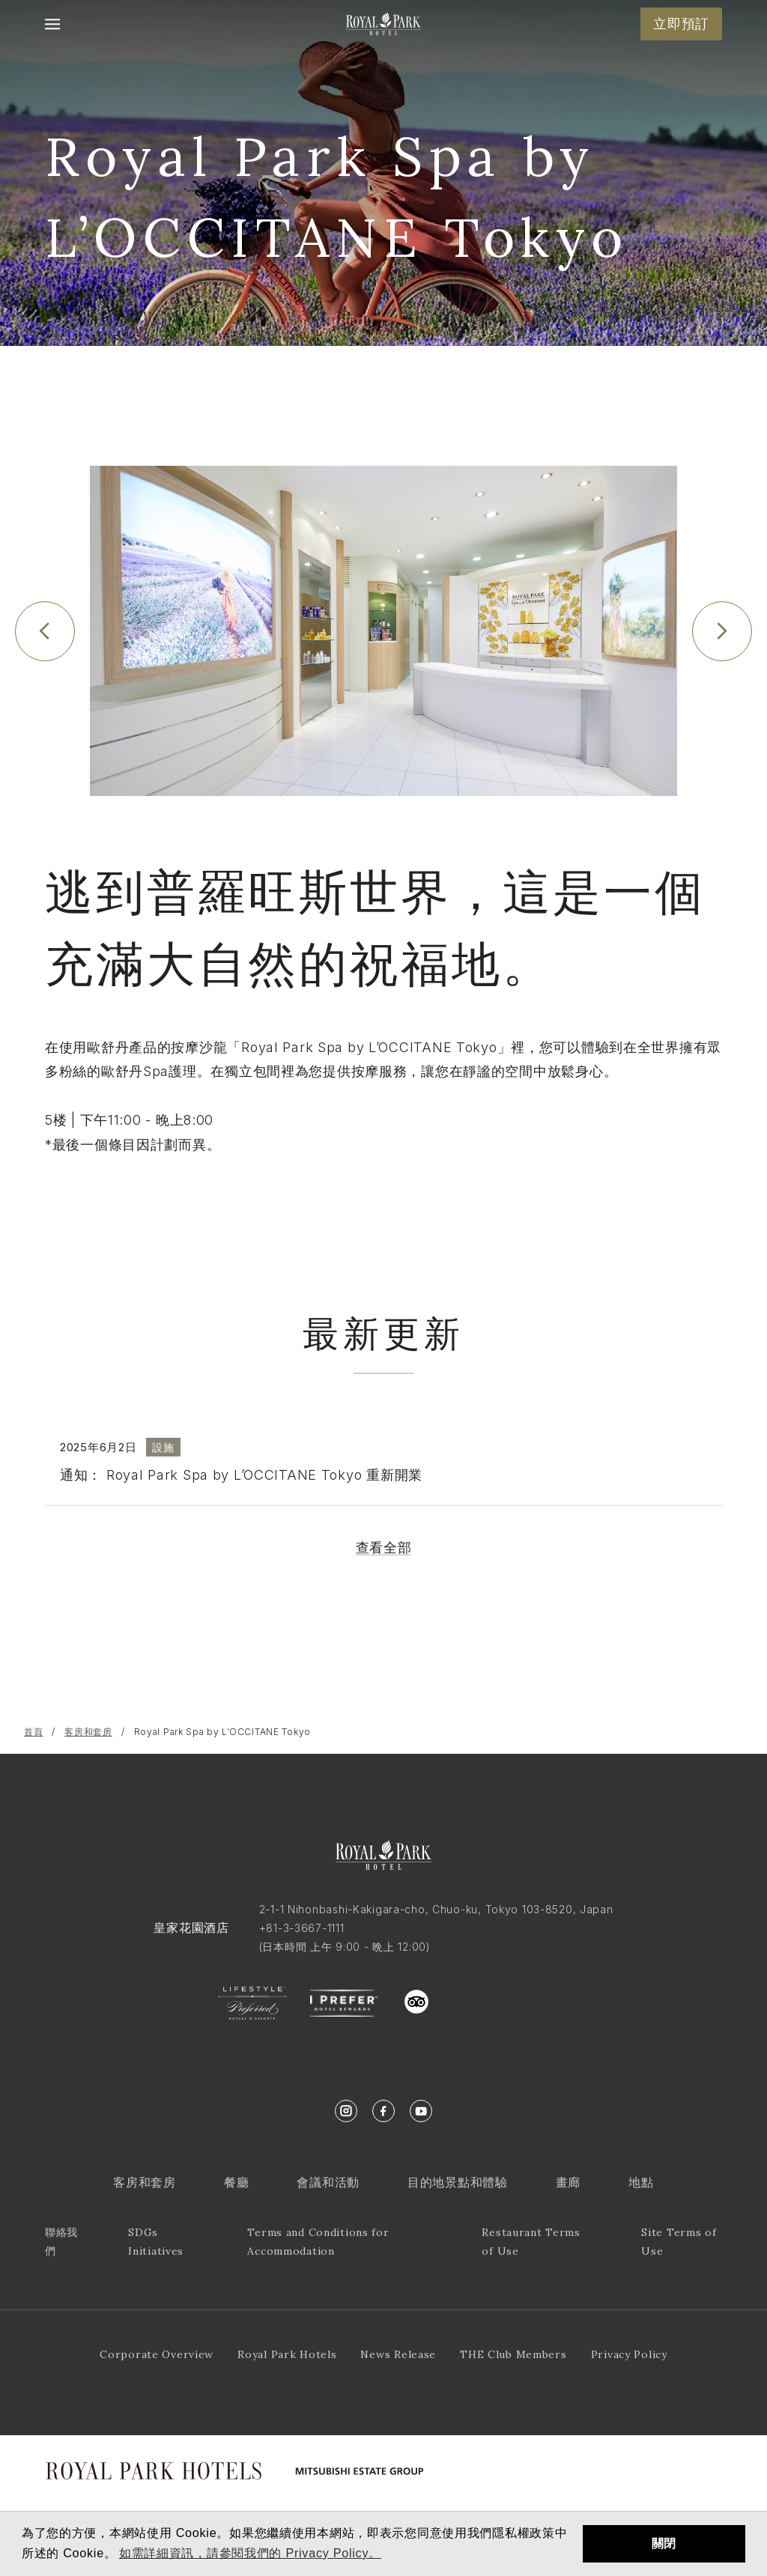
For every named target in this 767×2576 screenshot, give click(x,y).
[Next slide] (722, 631)
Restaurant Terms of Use (531, 2242)
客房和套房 (88, 1731)
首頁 (33, 1731)
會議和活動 (328, 2182)
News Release (398, 2354)
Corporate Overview (156, 2354)
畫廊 (568, 2182)
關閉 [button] (664, 2543)
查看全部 (384, 1547)
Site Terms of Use (678, 2242)
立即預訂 (681, 23)
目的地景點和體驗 (457, 2182)
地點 (640, 2182)
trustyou (484, 1998)
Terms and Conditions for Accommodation (318, 2242)
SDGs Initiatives (156, 2242)
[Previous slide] (45, 631)
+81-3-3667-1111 (302, 1928)
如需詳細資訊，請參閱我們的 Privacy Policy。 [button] (250, 2553)
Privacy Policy (629, 2354)
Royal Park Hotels (286, 2354)
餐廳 (236, 2182)
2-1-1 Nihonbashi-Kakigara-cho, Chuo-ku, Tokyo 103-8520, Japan (436, 1909)
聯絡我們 (61, 2242)
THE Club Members (513, 2354)
